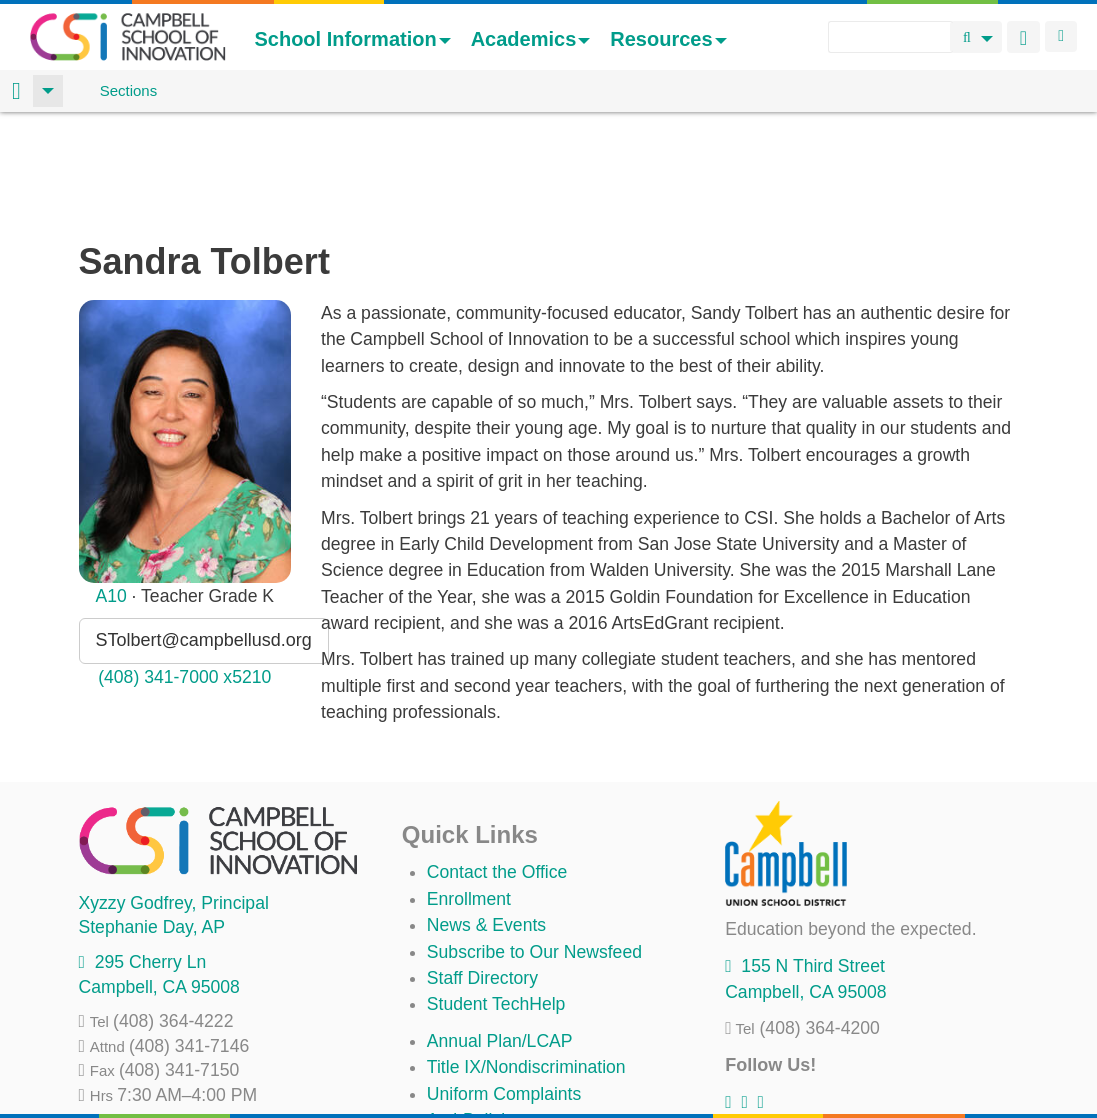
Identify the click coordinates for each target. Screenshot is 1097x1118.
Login (1061, 36)
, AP (152, 822)
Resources (668, 39)
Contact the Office (497, 767)
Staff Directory (482, 873)
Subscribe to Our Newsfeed (534, 847)
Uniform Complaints (504, 989)
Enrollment (469, 794)
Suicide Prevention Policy (526, 1041)
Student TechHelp (496, 899)
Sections (129, 90)
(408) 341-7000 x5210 (184, 572)
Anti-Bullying (476, 1015)
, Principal (174, 798)
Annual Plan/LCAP (500, 936)
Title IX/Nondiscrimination (526, 962)
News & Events (486, 820)
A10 (110, 491)
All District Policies (499, 1068)
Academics (531, 39)
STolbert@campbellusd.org (204, 535)
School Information (352, 39)
